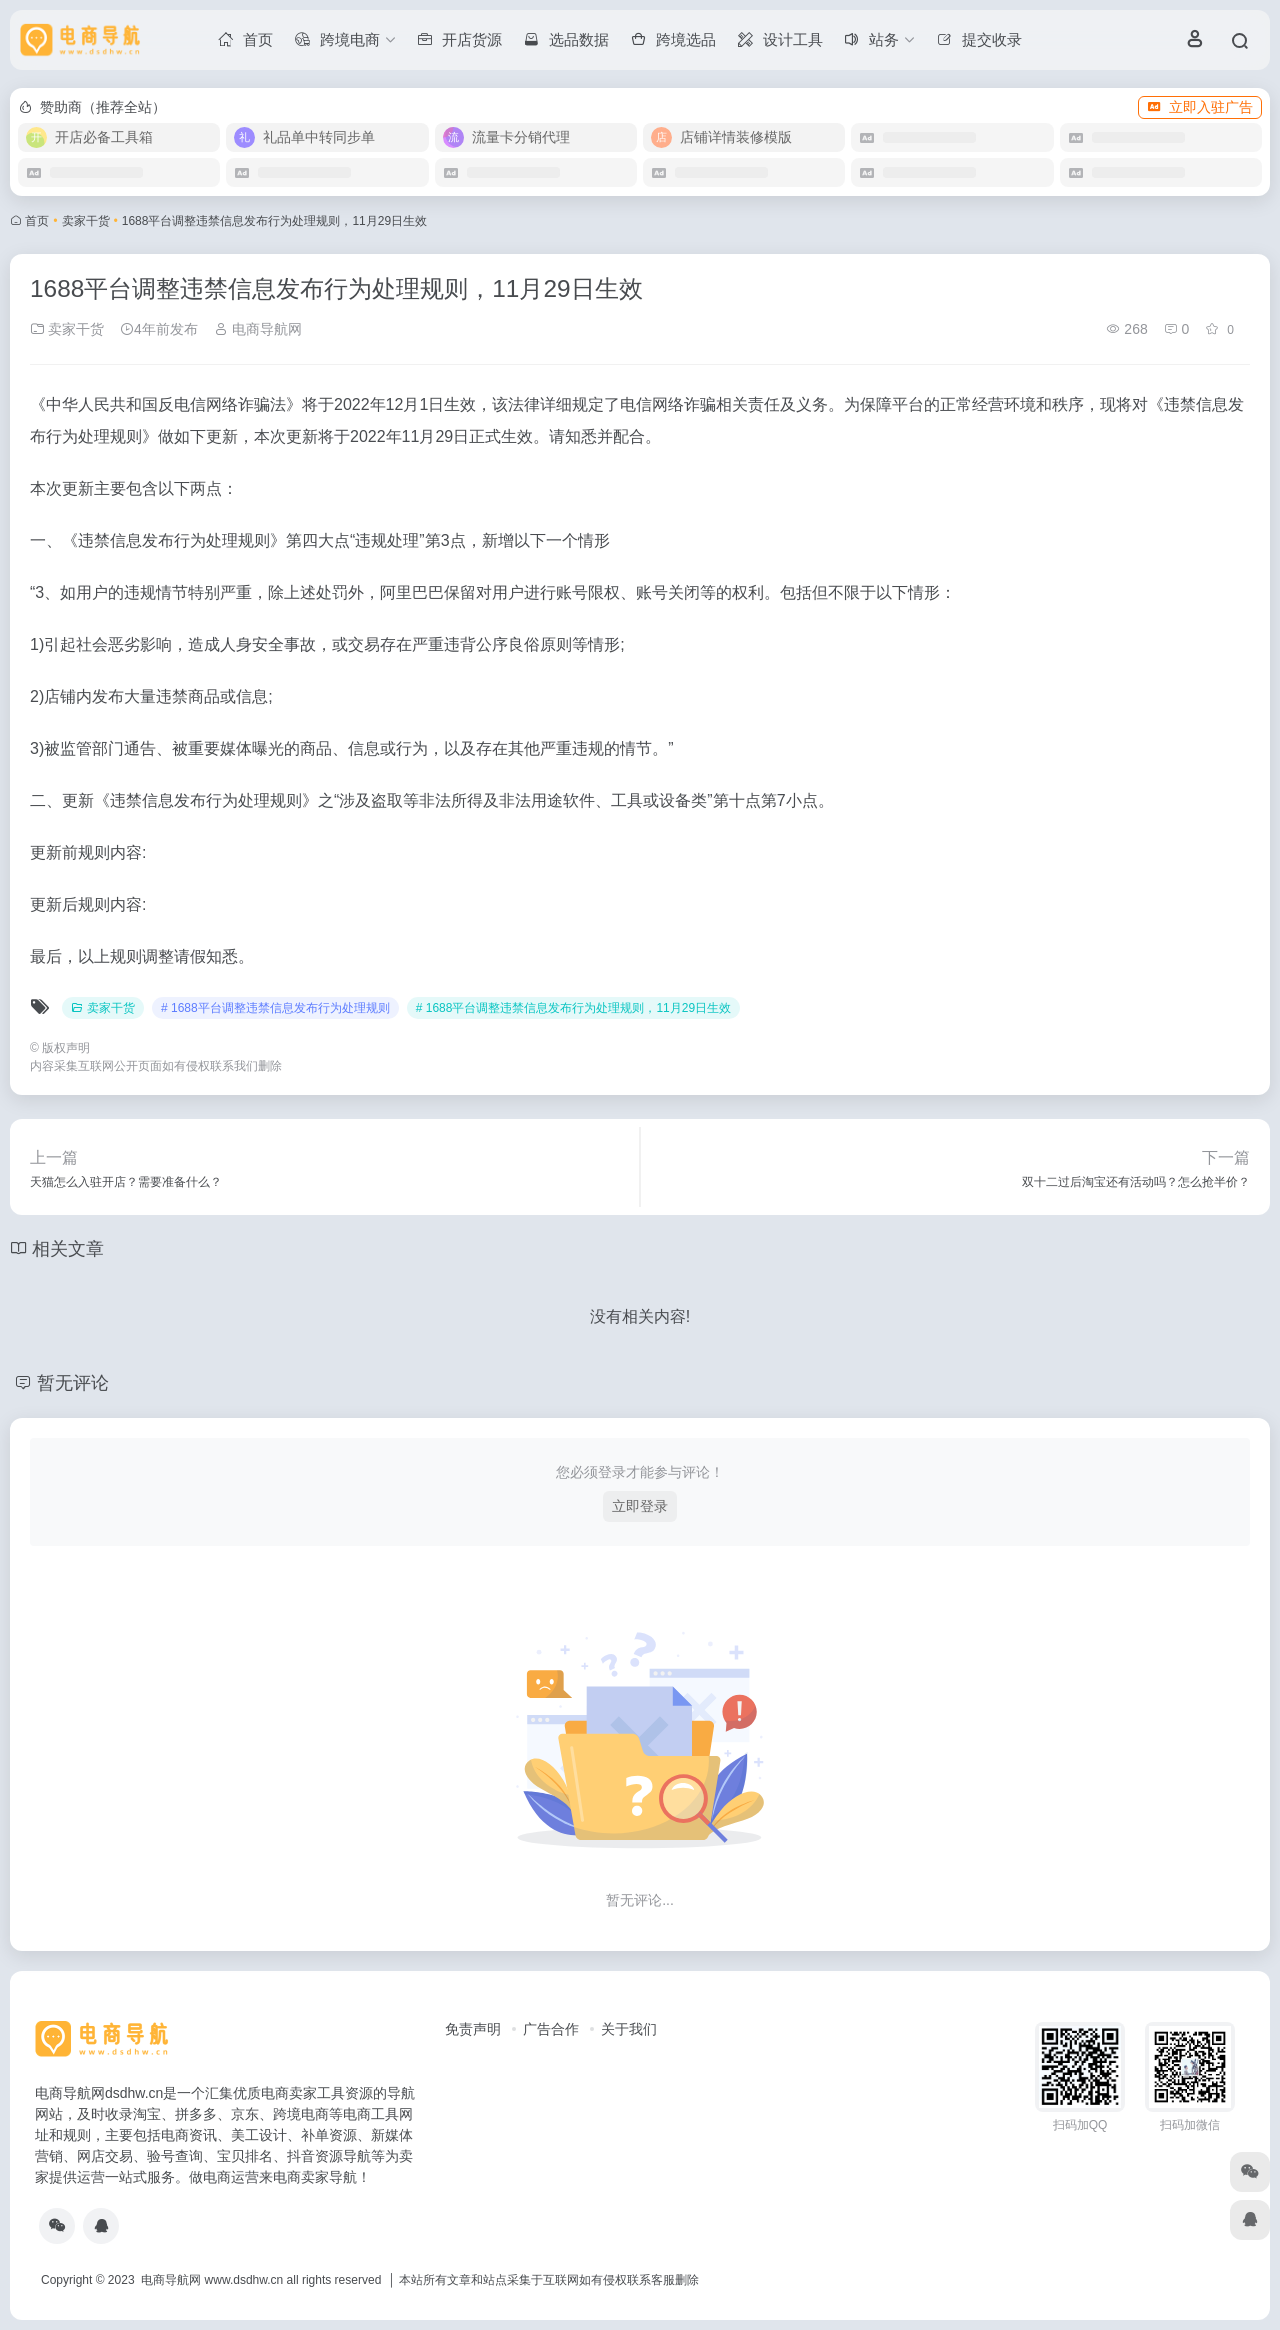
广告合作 (551, 2029)
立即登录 (640, 1506)
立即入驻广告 (1200, 107)
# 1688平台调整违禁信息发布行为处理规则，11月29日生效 (573, 1008)
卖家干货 (86, 221)
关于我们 (629, 2029)
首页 (37, 221)
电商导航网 (258, 329)
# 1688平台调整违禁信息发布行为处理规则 (275, 1008)
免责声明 (473, 2029)
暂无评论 (73, 1383)
